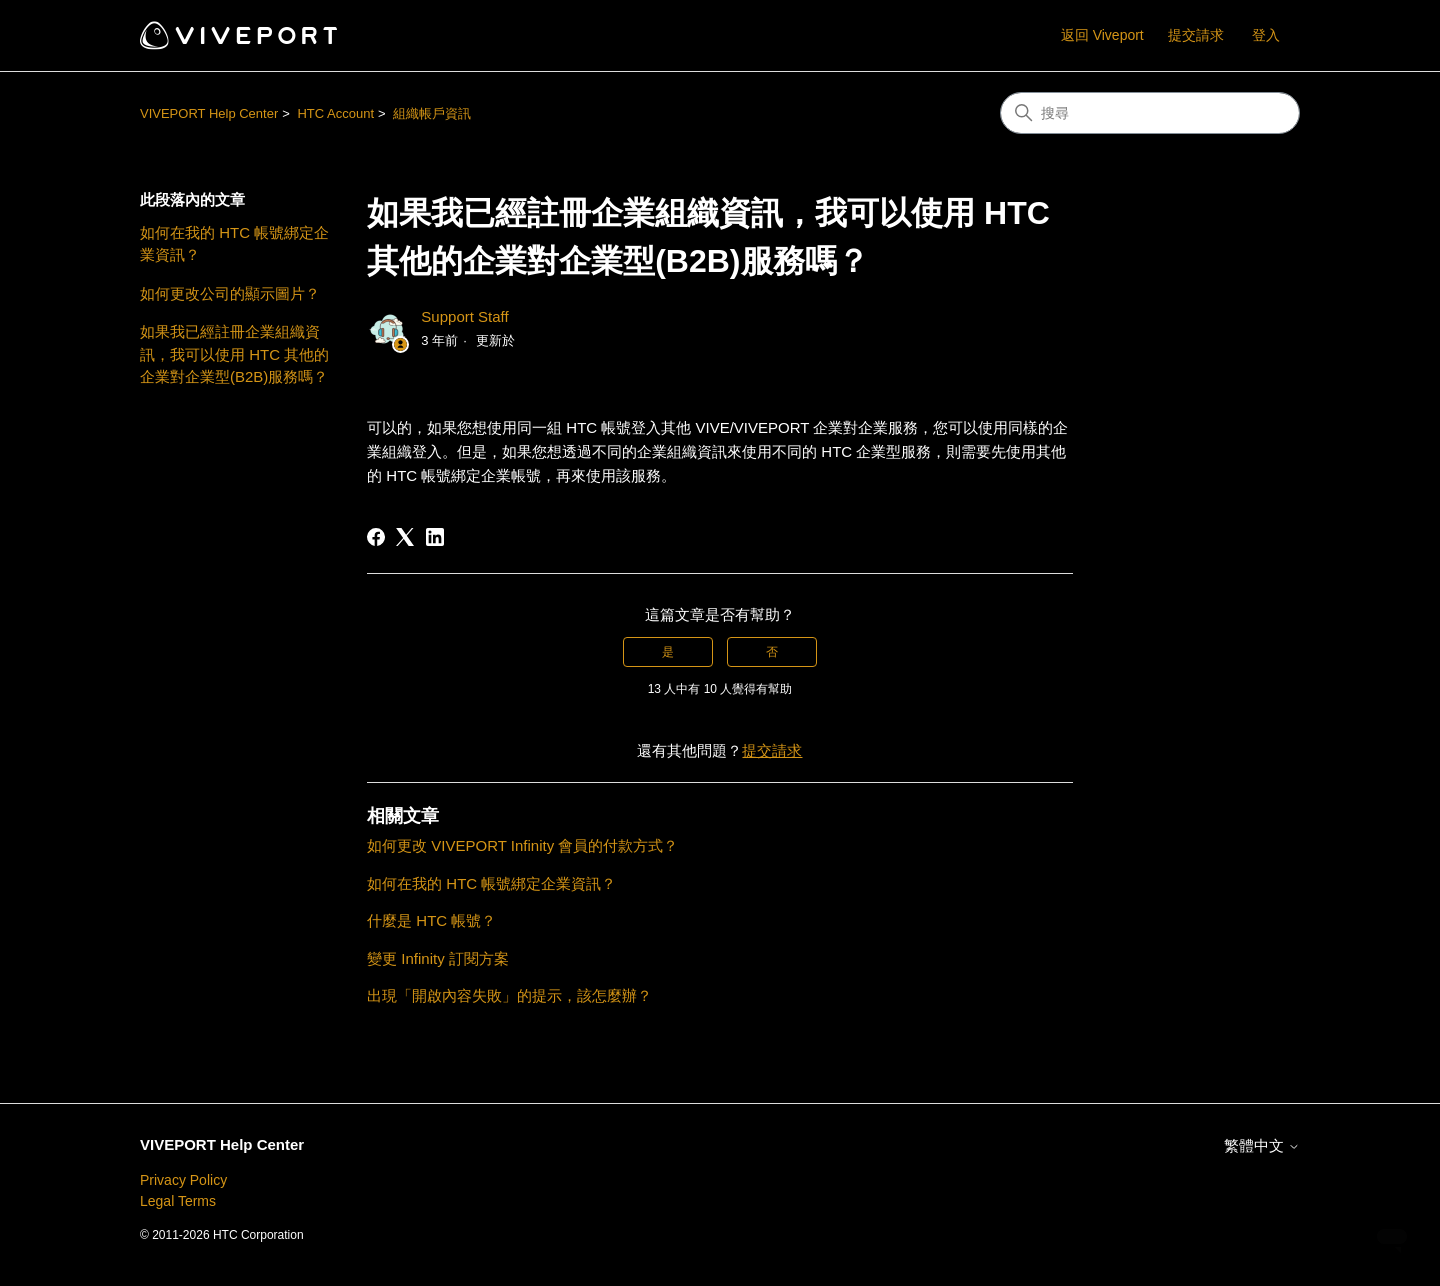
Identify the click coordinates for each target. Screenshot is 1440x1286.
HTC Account (335, 113)
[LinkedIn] (435, 537)
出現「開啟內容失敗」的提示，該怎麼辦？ (509, 995)
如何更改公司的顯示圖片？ (230, 293)
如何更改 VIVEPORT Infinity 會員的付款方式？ (522, 845)
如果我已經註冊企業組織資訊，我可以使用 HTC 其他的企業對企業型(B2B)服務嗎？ (234, 354)
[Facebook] (376, 537)
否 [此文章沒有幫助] (772, 652)
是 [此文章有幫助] (668, 652)
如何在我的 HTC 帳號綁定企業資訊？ (234, 244)
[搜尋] (1150, 113)
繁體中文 (1262, 1145)
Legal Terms (178, 1201)
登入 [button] (1266, 35)
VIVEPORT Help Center (209, 113)
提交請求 (1196, 35)
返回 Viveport (1102, 35)
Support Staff (464, 316)
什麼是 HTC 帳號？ (431, 920)
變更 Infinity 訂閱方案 (438, 958)
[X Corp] (405, 537)
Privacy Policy (183, 1180)
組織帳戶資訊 (432, 113)
